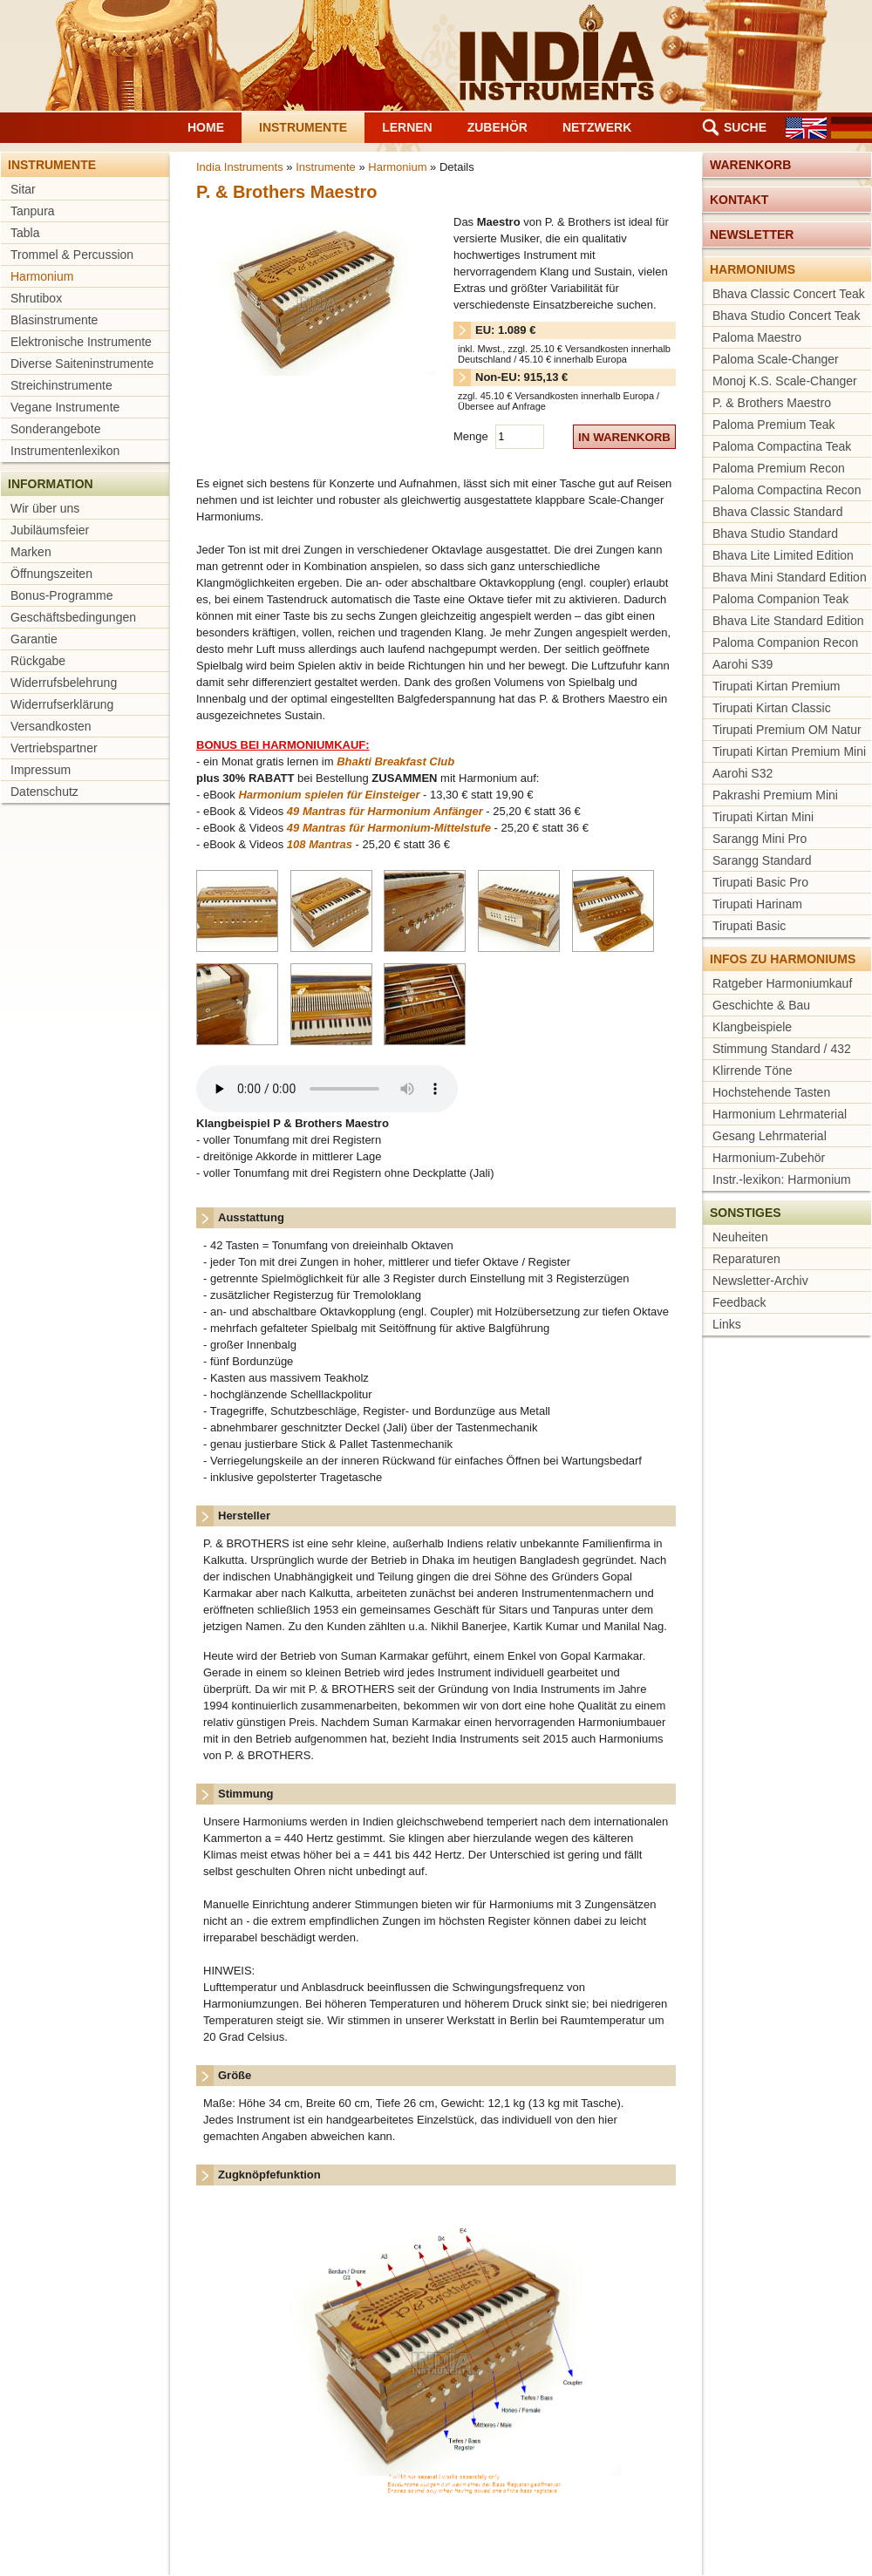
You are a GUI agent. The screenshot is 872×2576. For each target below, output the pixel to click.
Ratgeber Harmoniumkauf (782, 983)
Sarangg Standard (762, 860)
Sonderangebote (55, 429)
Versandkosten (51, 726)
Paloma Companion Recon (785, 642)
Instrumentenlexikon (64, 451)
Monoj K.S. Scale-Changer (784, 381)
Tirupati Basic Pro (760, 882)
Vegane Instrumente (64, 407)
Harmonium (41, 276)
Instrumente (303, 127)
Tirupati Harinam (757, 904)
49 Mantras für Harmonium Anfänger (385, 811)
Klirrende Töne (752, 1070)
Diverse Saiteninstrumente (81, 363)
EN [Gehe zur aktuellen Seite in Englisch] (806, 127)
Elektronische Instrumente (81, 342)
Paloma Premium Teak (773, 425)
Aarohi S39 (742, 664)
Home (205, 127)
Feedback (739, 1302)
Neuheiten (740, 1237)
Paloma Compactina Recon (786, 490)
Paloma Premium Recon (778, 468)
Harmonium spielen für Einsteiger (328, 794)
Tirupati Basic (749, 926)
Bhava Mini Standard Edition (789, 577)
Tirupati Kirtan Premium (776, 686)
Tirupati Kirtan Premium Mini (789, 751)
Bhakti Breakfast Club (395, 761)
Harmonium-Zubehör (768, 1158)
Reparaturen (746, 1259)
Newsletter (752, 234)
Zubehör (497, 127)
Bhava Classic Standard (777, 512)
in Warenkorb (624, 437)
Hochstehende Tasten (771, 1092)
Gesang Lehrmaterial (769, 1136)
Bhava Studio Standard (775, 533)
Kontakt (739, 200)
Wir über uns (44, 508)
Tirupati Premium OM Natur (787, 730)
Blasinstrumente (54, 320)
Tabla (24, 233)
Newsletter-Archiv (760, 1281)
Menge (472, 436)
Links (726, 1324)
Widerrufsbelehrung (63, 683)
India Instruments (239, 166)
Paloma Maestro (756, 337)
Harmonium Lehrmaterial (779, 1114)
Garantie (34, 639)
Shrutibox (36, 298)
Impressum (40, 770)
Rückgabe (37, 661)
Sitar (23, 189)
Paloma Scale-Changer (775, 359)
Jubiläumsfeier (49, 530)
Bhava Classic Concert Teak (788, 294)
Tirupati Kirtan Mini (763, 817)
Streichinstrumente (61, 385)
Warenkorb (750, 165)
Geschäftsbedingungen (73, 617)
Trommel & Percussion (71, 255)
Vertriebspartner (54, 748)
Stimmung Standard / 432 (781, 1049)
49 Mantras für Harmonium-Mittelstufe (389, 827)
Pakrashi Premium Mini (775, 795)
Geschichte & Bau (761, 1005)
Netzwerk (596, 127)
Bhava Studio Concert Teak (786, 316)
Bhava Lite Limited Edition (783, 555)
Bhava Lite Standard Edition (788, 621)
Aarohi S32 (742, 773)
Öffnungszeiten (51, 574)
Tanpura (32, 211)
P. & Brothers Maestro (771, 403)
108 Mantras (319, 844)
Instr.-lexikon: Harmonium (781, 1179)
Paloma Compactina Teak (781, 446)
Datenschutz (44, 792)
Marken (30, 552)
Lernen (407, 127)
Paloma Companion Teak (780, 599)
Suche (745, 127)
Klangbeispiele (752, 1027)
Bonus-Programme (61, 595)
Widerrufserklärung (61, 704)
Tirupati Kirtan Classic (771, 708)
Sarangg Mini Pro (759, 839)
